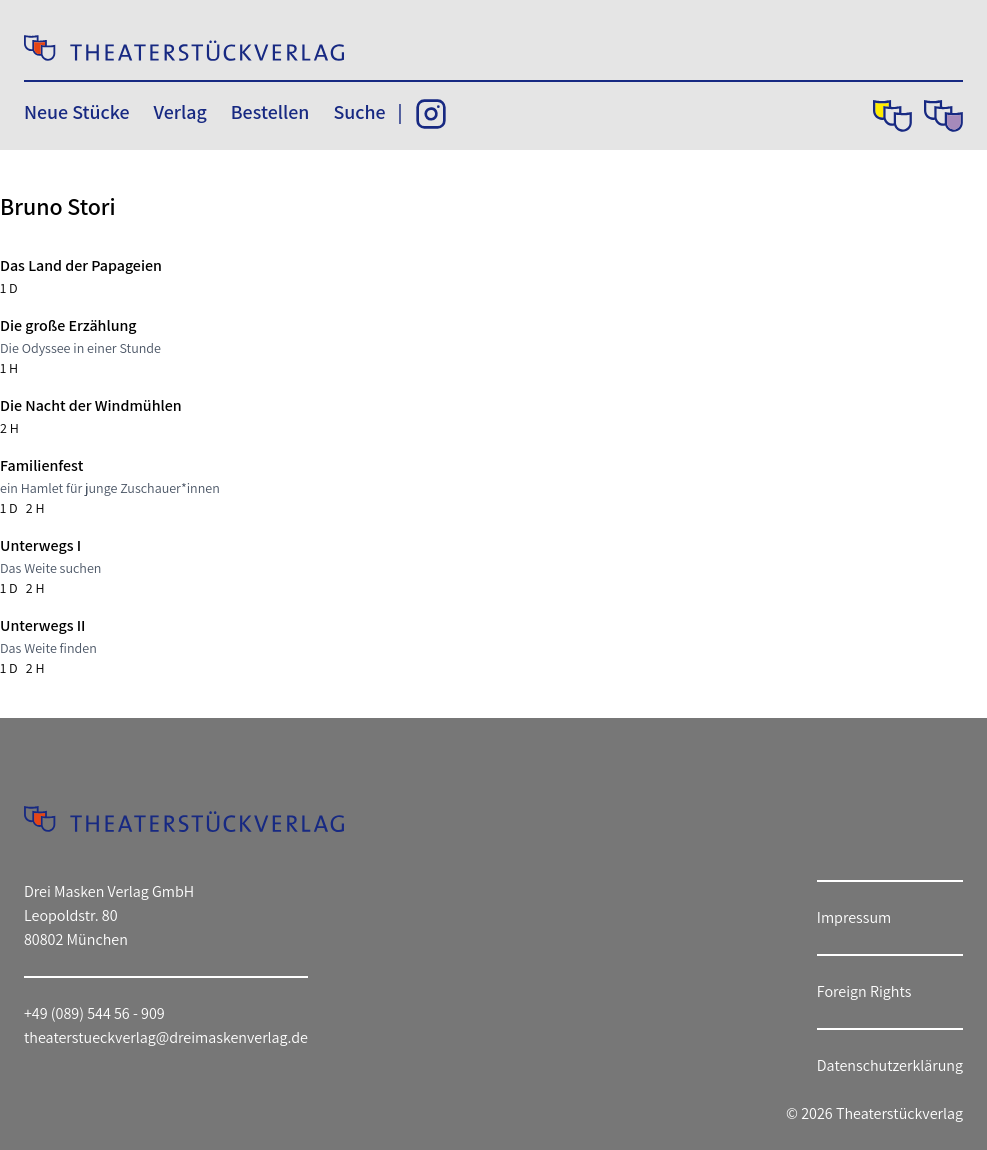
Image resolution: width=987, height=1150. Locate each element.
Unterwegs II (42, 625)
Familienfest (41, 465)
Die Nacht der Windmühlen (91, 405)
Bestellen (270, 112)
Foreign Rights (864, 991)
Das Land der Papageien (81, 265)
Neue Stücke (76, 112)
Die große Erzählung (68, 325)
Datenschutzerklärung (890, 1065)
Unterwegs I (40, 545)
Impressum (854, 917)
